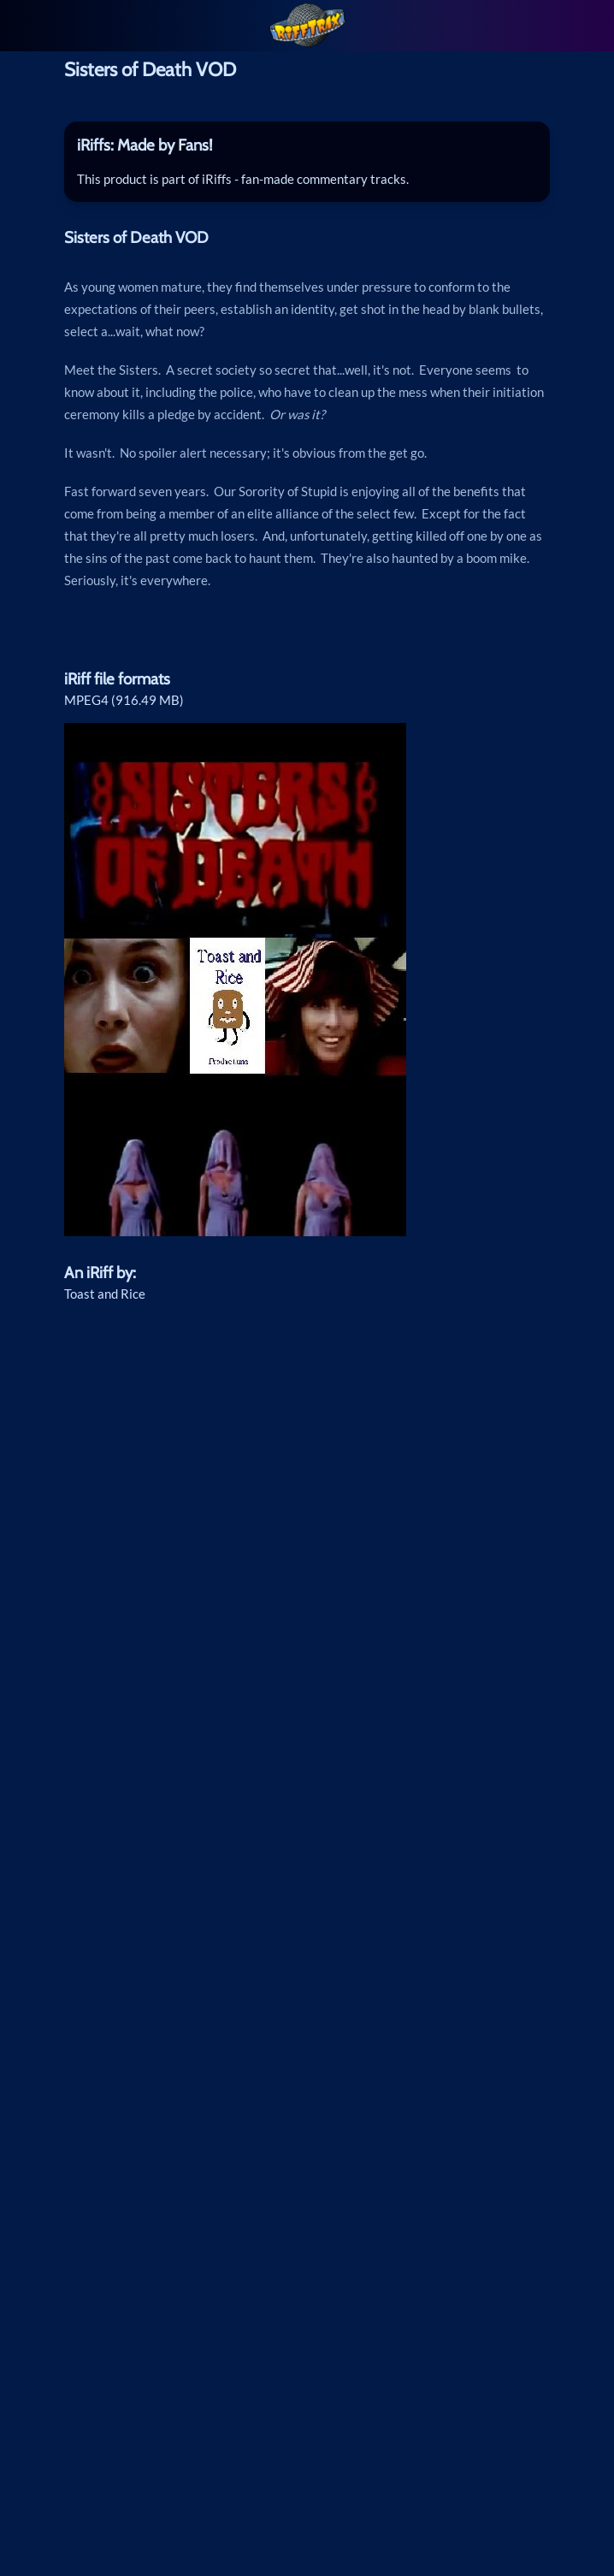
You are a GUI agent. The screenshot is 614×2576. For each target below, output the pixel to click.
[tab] (307, 145)
